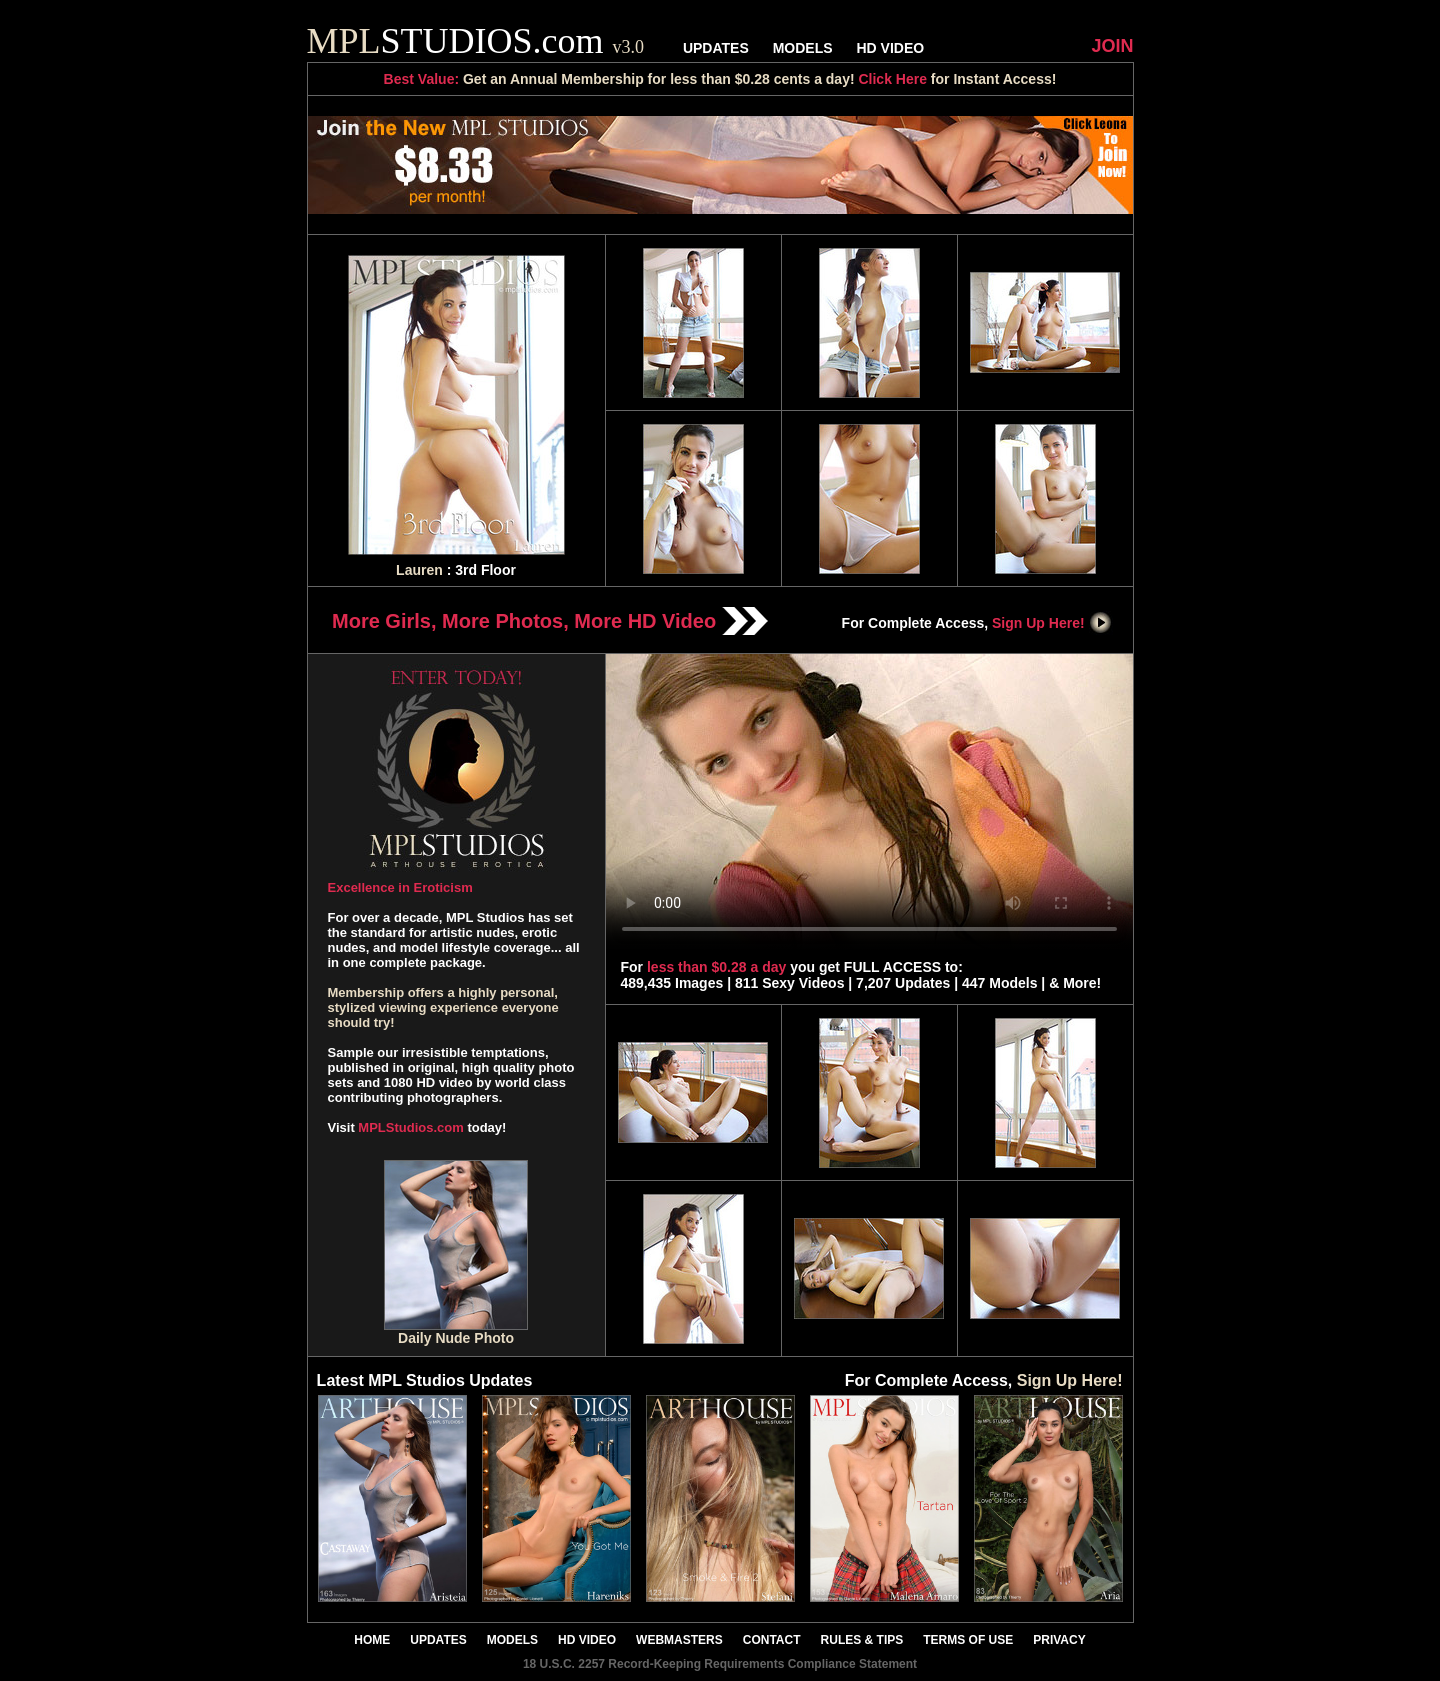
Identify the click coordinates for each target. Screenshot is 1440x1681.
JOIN (1112, 46)
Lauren (419, 570)
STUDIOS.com (476, 41)
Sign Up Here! (1052, 623)
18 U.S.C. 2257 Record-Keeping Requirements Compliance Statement (720, 1664)
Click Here (892, 79)
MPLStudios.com (410, 1127)
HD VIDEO (890, 48)
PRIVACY (1059, 1640)
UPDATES (716, 48)
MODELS (803, 48)
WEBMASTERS (679, 1640)
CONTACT (772, 1640)
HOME (372, 1640)
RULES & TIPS (862, 1640)
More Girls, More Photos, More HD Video (550, 621)
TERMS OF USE (968, 1640)
